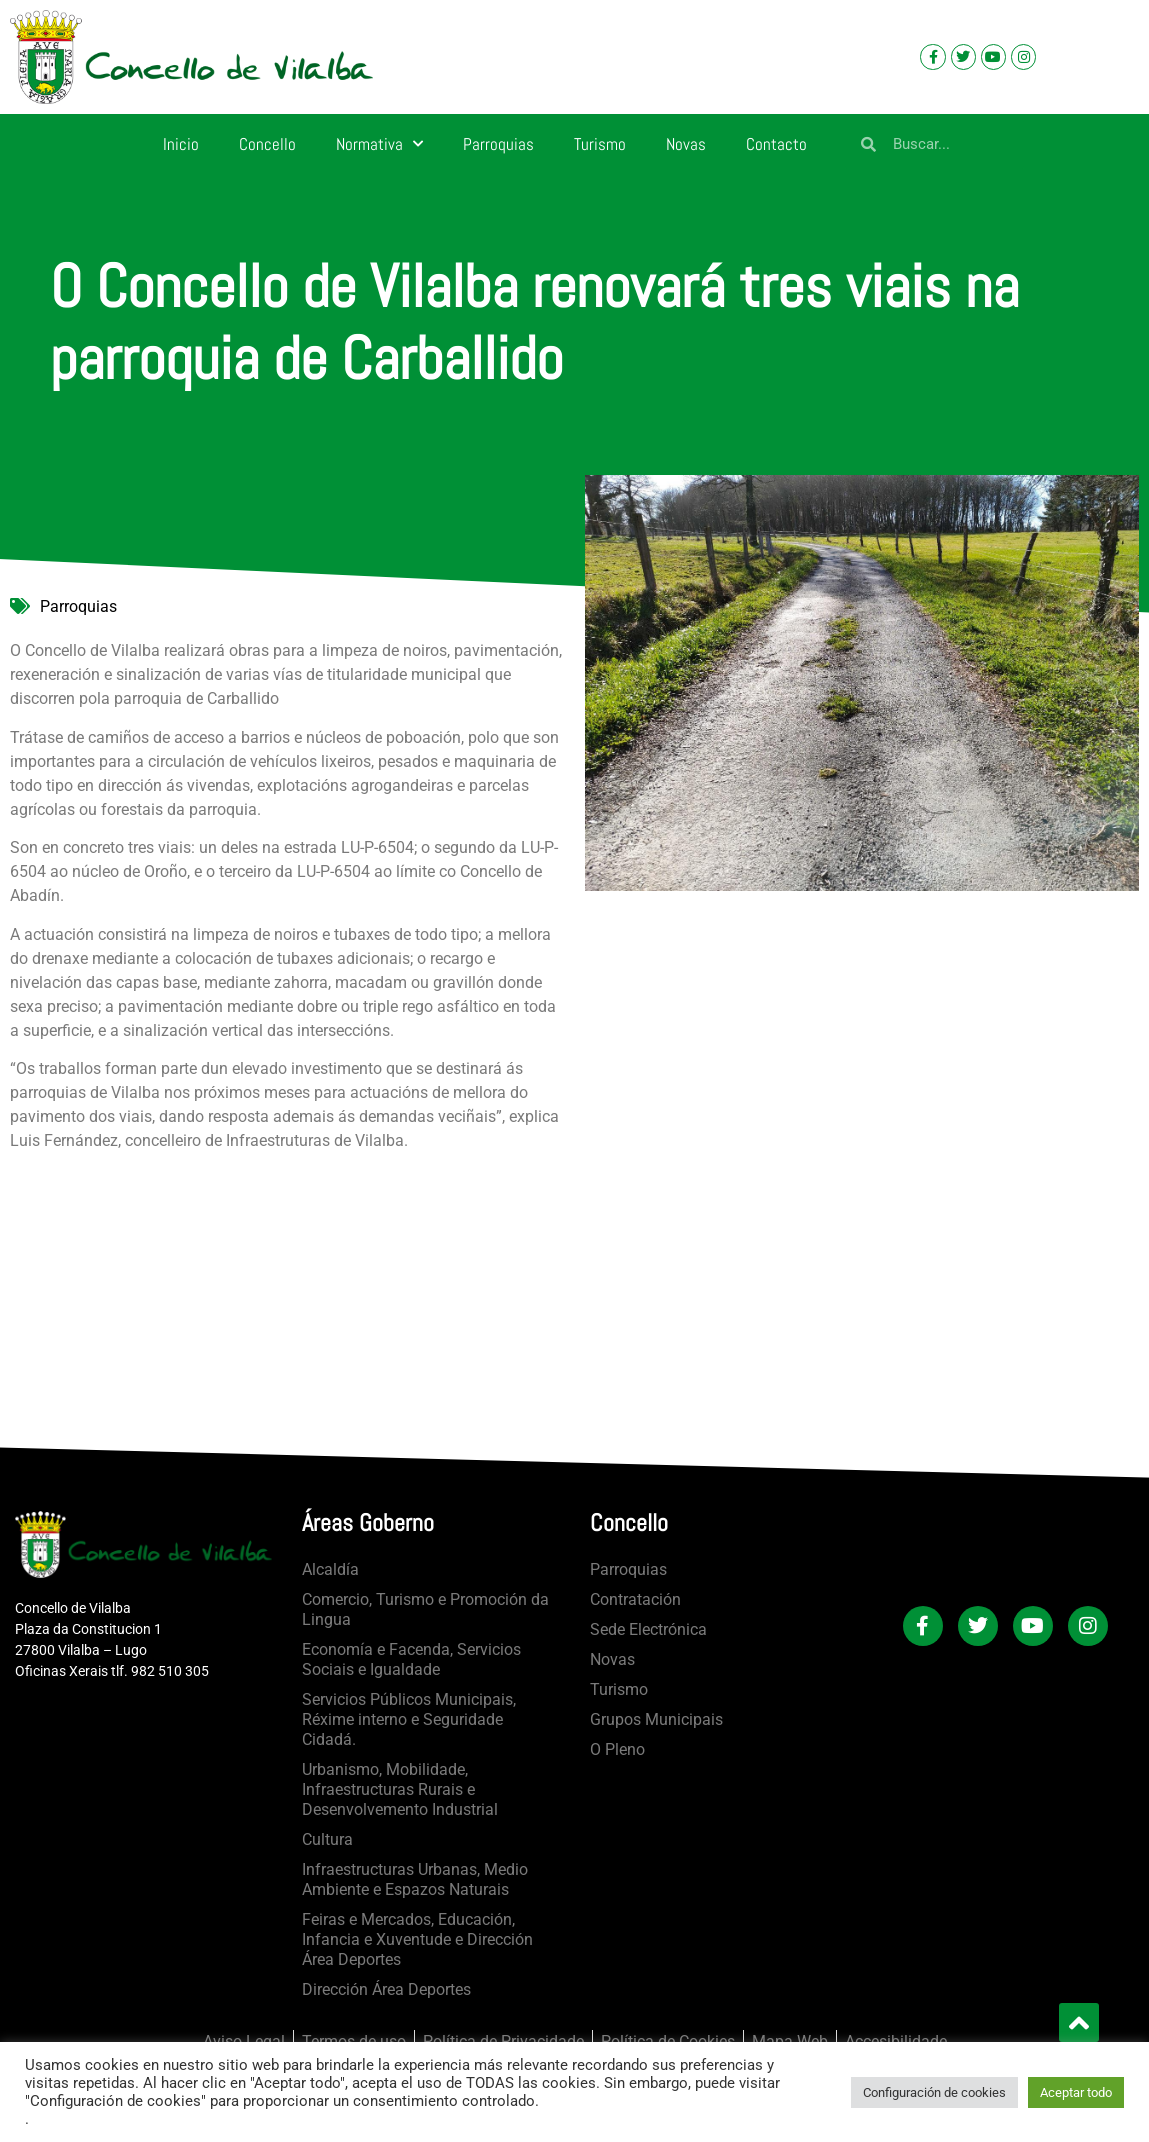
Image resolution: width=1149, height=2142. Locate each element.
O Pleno (617, 1749)
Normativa (379, 144)
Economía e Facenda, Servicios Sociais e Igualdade (411, 1659)
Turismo (600, 144)
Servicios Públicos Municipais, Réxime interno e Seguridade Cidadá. (409, 1719)
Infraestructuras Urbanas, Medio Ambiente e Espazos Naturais (415, 1879)
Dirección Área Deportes (386, 1989)
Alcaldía (330, 1569)
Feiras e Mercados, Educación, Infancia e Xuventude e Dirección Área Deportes (417, 1939)
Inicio (181, 144)
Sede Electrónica (648, 1629)
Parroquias (498, 144)
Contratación (635, 1599)
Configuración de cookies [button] (934, 2092)
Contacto (776, 144)
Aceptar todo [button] (1076, 2092)
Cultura (327, 1839)
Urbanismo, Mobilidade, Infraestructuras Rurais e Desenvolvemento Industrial (400, 1789)
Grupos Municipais (656, 1719)
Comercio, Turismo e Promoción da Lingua (425, 1609)
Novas (686, 144)
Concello (267, 144)
